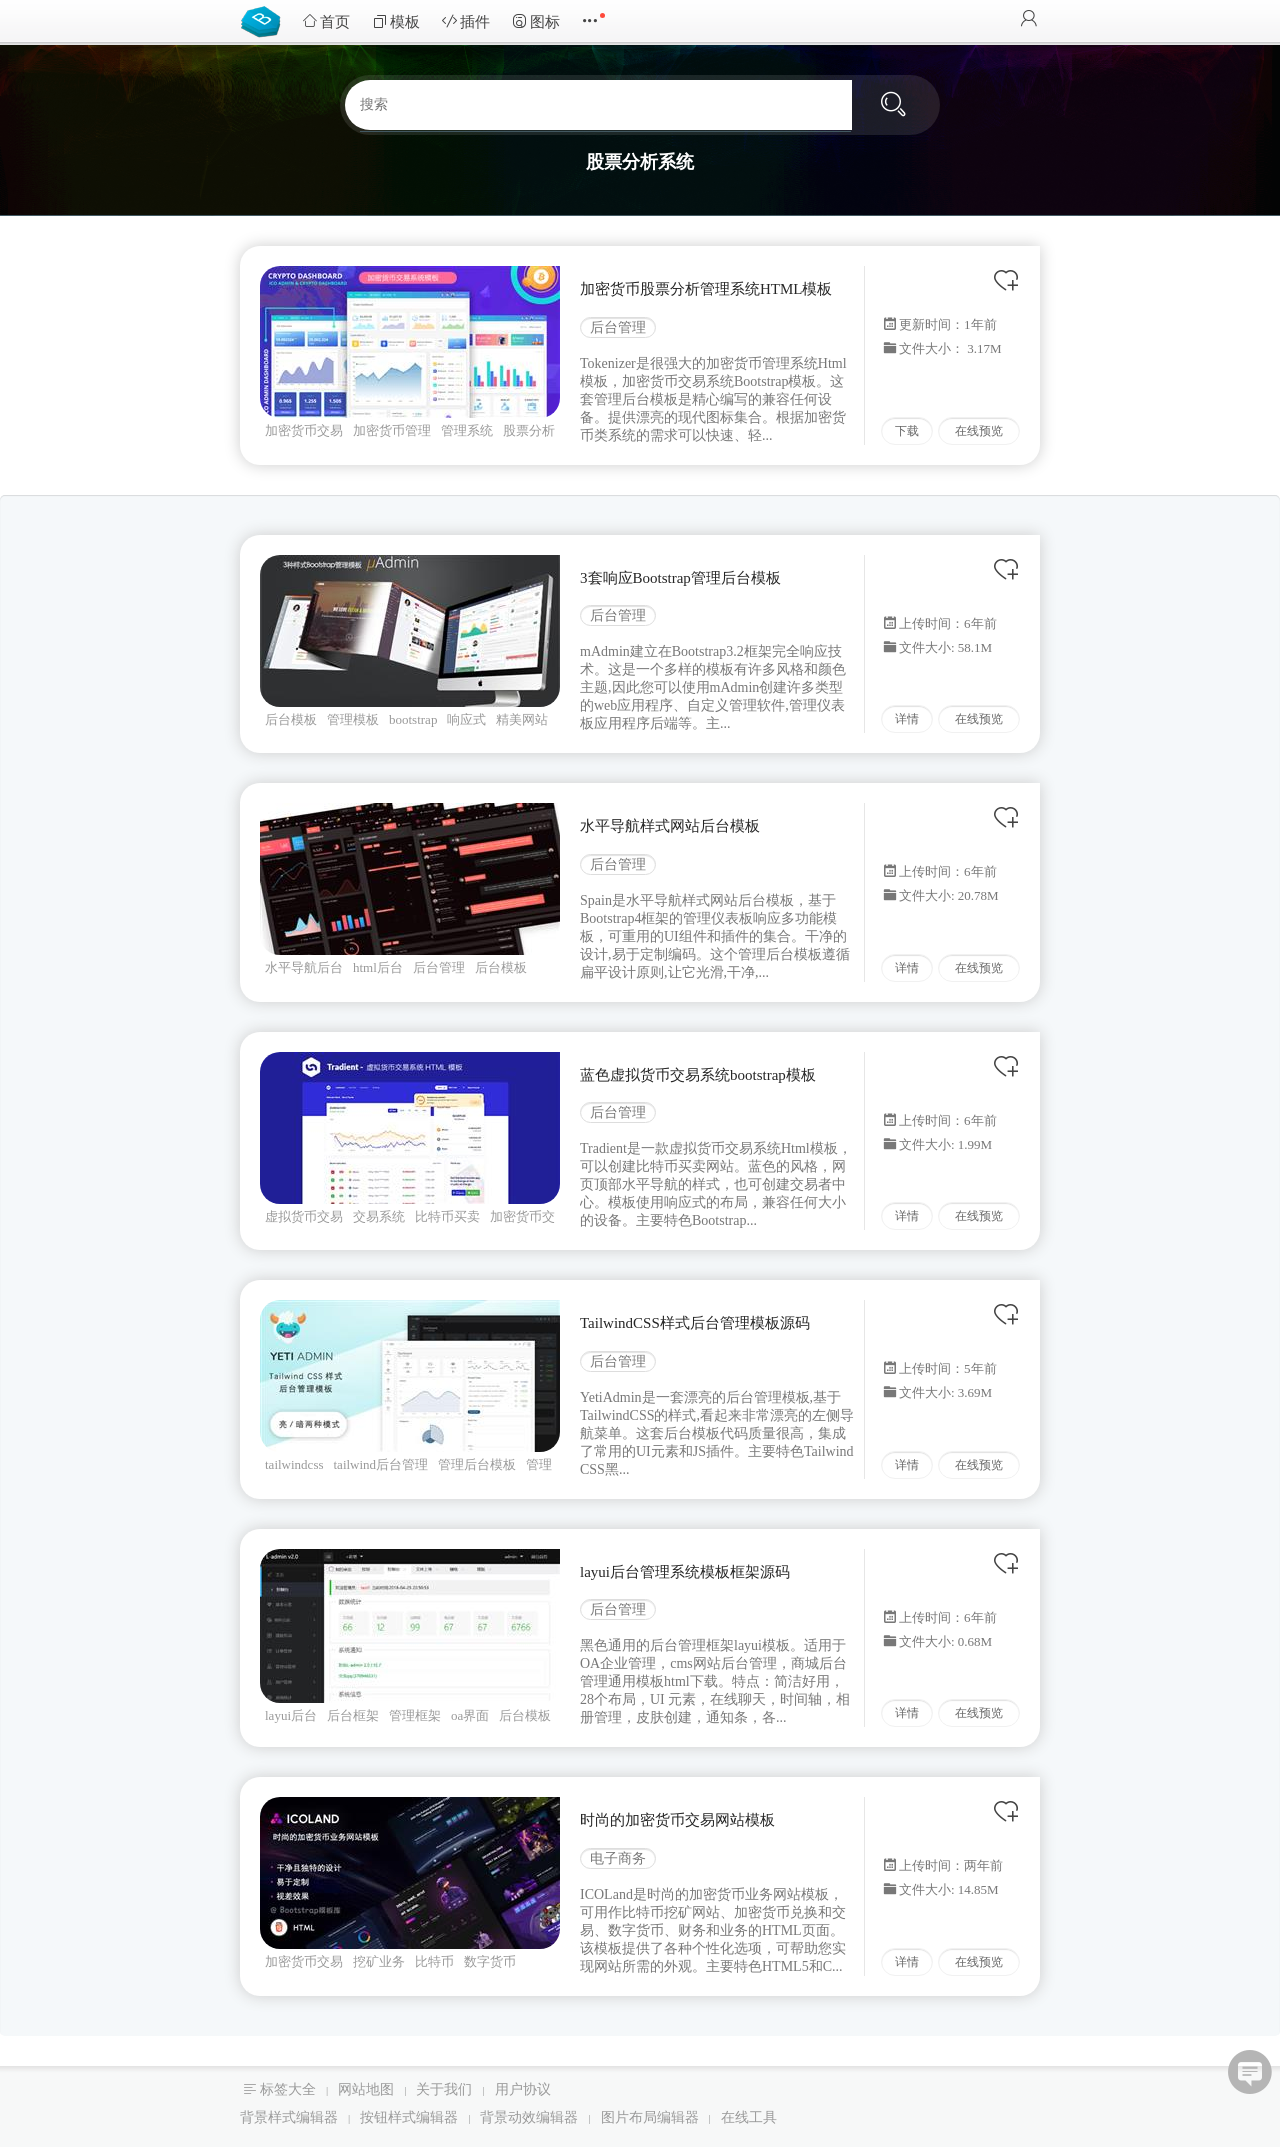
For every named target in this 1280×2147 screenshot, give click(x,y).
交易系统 (379, 1216)
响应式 (466, 719)
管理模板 (353, 719)
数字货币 (490, 1961)
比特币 (434, 1961)
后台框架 (353, 1715)
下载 (907, 431)
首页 (326, 21)
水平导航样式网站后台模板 (670, 826)
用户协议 (523, 2089)
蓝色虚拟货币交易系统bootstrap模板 (698, 1075)
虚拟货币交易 (304, 1216)
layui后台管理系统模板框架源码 (685, 1572)
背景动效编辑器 (529, 2117)
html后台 (378, 967)
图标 (536, 21)
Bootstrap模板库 (265, 20)
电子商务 (618, 1858)
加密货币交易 (304, 430)
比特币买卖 (447, 1216)
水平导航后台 (304, 967)
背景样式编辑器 (289, 2117)
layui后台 (291, 1715)
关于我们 (444, 2089)
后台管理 (618, 327)
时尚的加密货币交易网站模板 (677, 1820)
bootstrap (413, 719)
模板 (396, 21)
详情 (907, 719)
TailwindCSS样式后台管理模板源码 (695, 1323)
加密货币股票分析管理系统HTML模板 (706, 289)
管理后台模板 (477, 1464)
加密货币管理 (392, 430)
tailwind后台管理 (381, 1464)
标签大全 (288, 2089)
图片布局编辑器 (650, 2117)
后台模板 (291, 719)
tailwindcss (294, 1464)
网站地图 (366, 2089)
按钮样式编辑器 (409, 2117)
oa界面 (470, 1715)
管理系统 (467, 430)
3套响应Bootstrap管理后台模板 (680, 578)
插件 (466, 21)
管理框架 (415, 1715)
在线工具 (749, 2117)
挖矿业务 (379, 1961)
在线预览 (979, 431)
